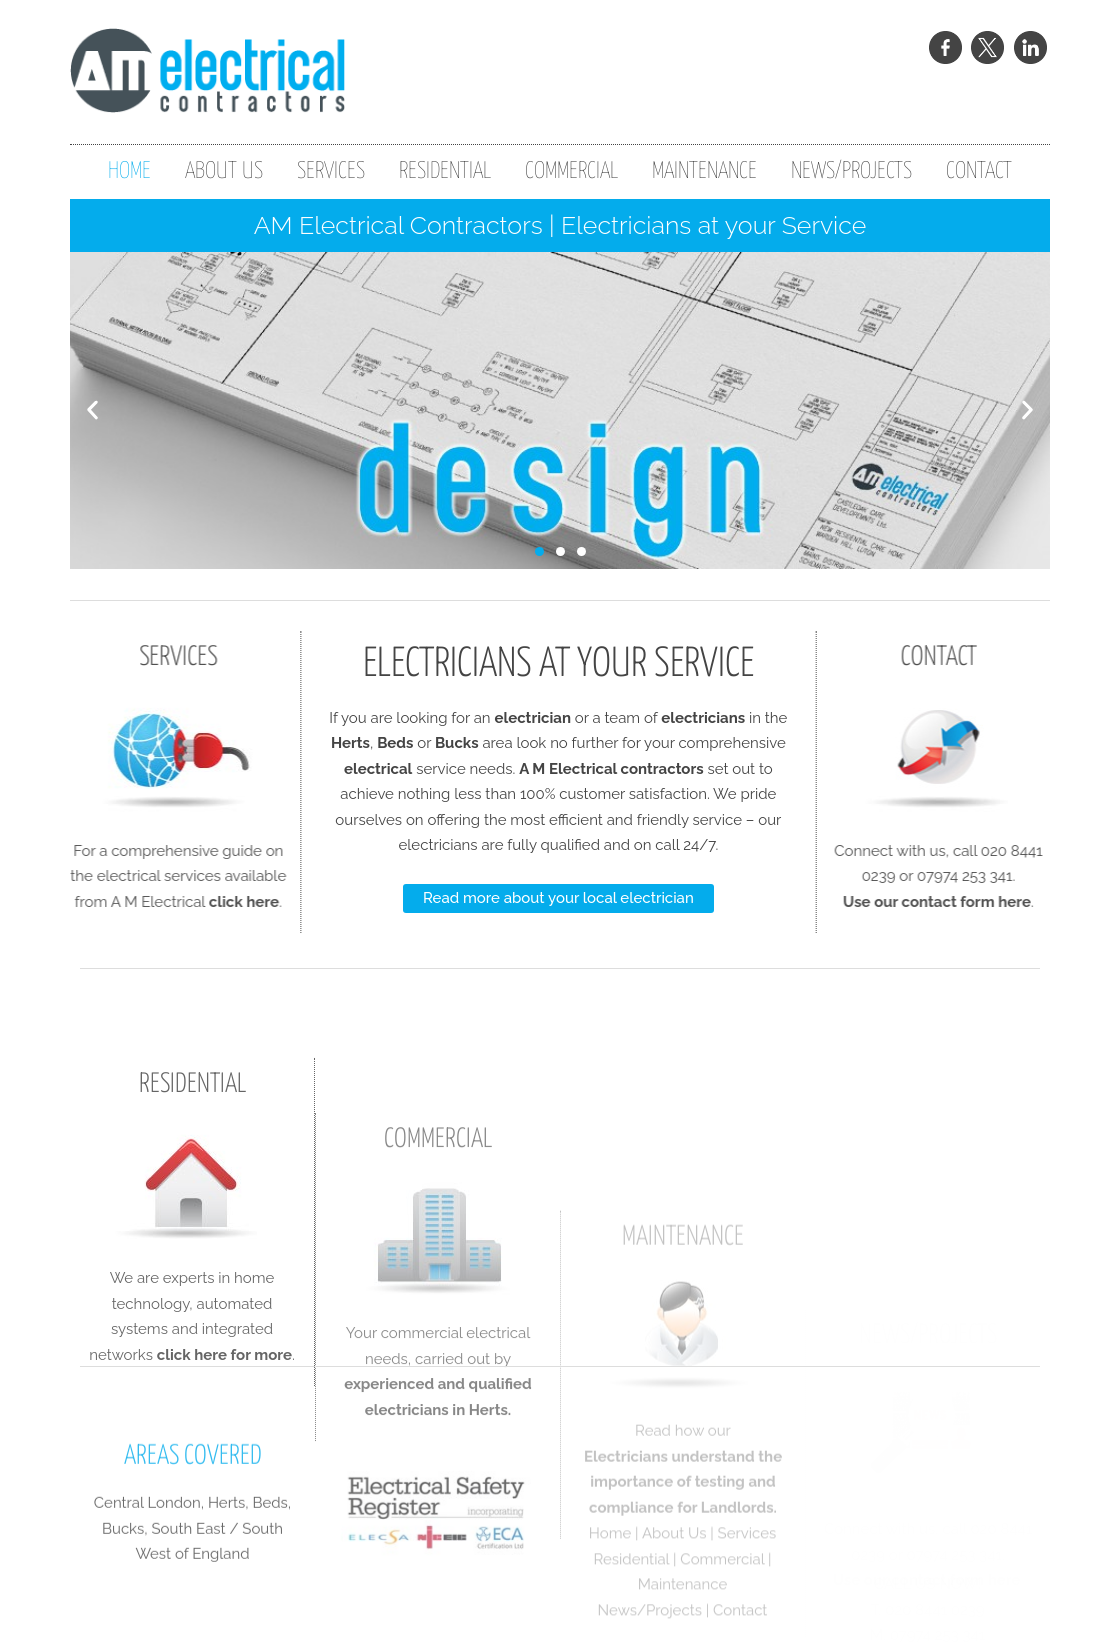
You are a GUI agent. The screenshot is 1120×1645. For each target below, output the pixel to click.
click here (203, 902)
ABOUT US (224, 171)
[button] (92, 410)
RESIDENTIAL (445, 171)
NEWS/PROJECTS (851, 171)
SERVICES (331, 171)
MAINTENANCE (704, 171)
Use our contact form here (978, 902)
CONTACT (979, 171)
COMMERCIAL (571, 171)
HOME (129, 171)
